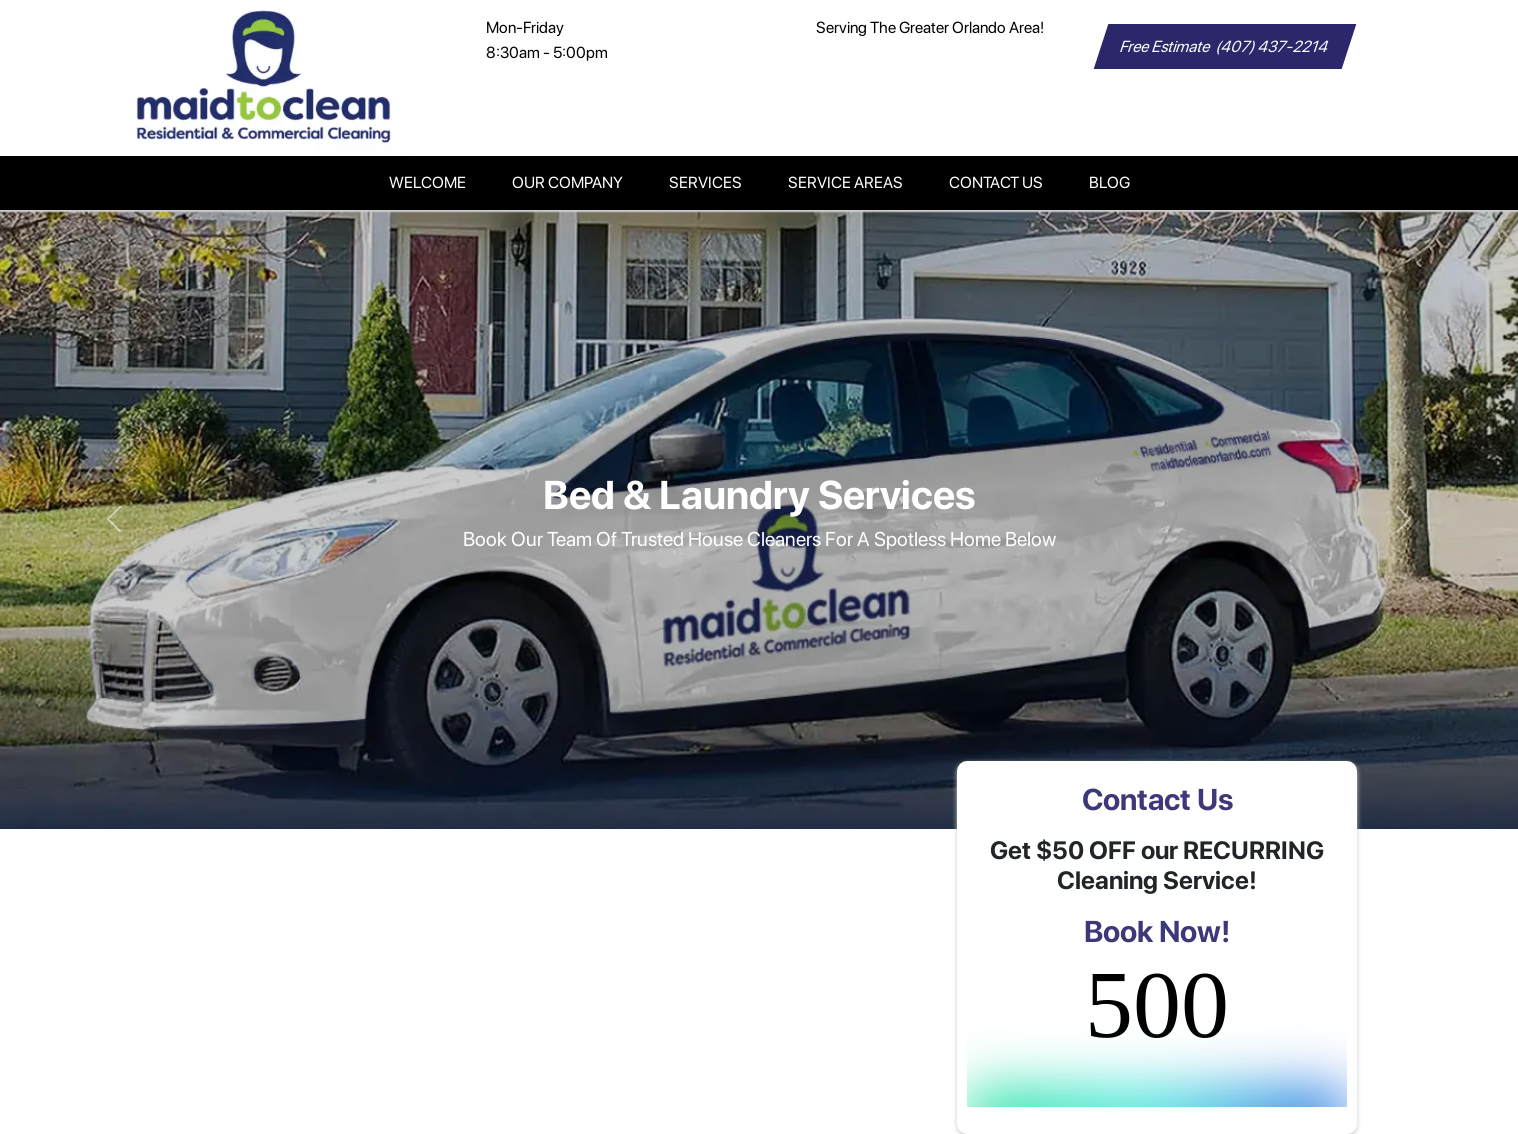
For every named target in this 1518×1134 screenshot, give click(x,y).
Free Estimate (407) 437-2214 (1225, 46)
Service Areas (845, 182)
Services (705, 182)
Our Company (567, 182)
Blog (1109, 182)
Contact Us (996, 182)
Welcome (427, 182)
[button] (114, 519)
